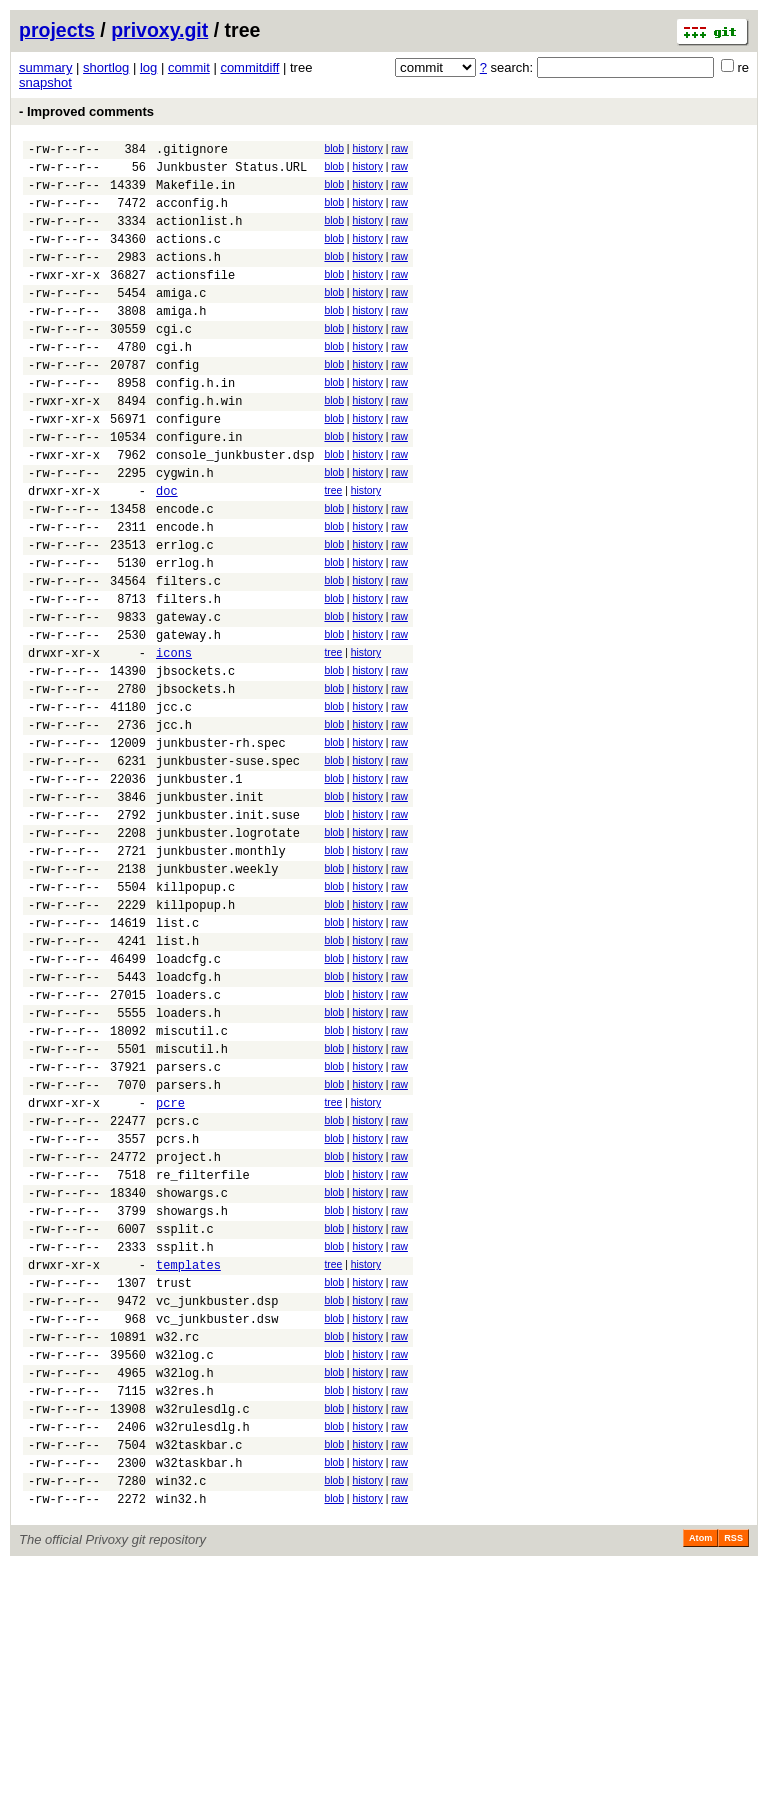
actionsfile (195, 298)
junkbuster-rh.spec (221, 844)
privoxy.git (159, 30)
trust (174, 1474)
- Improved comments (86, 111)
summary (45, 67)
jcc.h (174, 823)
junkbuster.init (210, 907)
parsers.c (188, 1222)
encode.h (185, 592)
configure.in (199, 487)
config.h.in (195, 424)
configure (188, 466)
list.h (177, 1075)
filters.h (188, 676)
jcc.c (174, 802)
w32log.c (185, 1558)
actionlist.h (199, 235)
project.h (188, 1327)
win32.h (181, 1726)
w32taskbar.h (199, 1684)
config (177, 403)
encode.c (185, 571)
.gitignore (192, 151)
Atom (700, 1766)
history (367, 148)
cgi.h (174, 382)
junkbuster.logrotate (228, 949)
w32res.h (185, 1600)
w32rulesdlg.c (203, 1621)
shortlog (106, 67)
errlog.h (185, 634)
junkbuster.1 (199, 886)
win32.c (181, 1705)
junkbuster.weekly (217, 991)
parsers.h (188, 1243)
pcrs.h (177, 1306)
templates (188, 1453)
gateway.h (188, 718)
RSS (733, 1766)
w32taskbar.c (199, 1663)
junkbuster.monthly (221, 970)
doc (167, 550)
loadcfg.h (188, 1117)
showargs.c (192, 1369)
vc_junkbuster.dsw (217, 1516)
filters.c (188, 655)
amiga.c (181, 319)
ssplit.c (185, 1411)
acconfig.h (192, 214)
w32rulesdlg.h (203, 1642)
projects (57, 30)
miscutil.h (192, 1201)
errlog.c (185, 613)
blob (334, 148)
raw (399, 148)
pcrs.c (177, 1285)
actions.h (188, 277)
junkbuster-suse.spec (228, 865)
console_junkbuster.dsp (235, 508)
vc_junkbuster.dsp (217, 1495)
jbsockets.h (195, 781)
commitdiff (249, 67)
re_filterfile (203, 1348)
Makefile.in (195, 193)
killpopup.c (195, 1012)
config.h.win (199, 445)
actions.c (188, 256)
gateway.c (188, 697)
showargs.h (192, 1390)
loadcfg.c (188, 1096)
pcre (170, 1264)
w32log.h (185, 1579)
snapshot (45, 82)
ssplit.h (185, 1432)
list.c (177, 1054)
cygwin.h (185, 529)
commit (189, 67)
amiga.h (181, 340)
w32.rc (177, 1537)
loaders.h (188, 1159)
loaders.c (188, 1138)
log (148, 67)
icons (174, 739)
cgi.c (174, 361)
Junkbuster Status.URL (231, 172)
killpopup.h (195, 1033)
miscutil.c (192, 1180)
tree (333, 547)
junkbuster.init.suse (228, 928)
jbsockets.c (195, 760)
